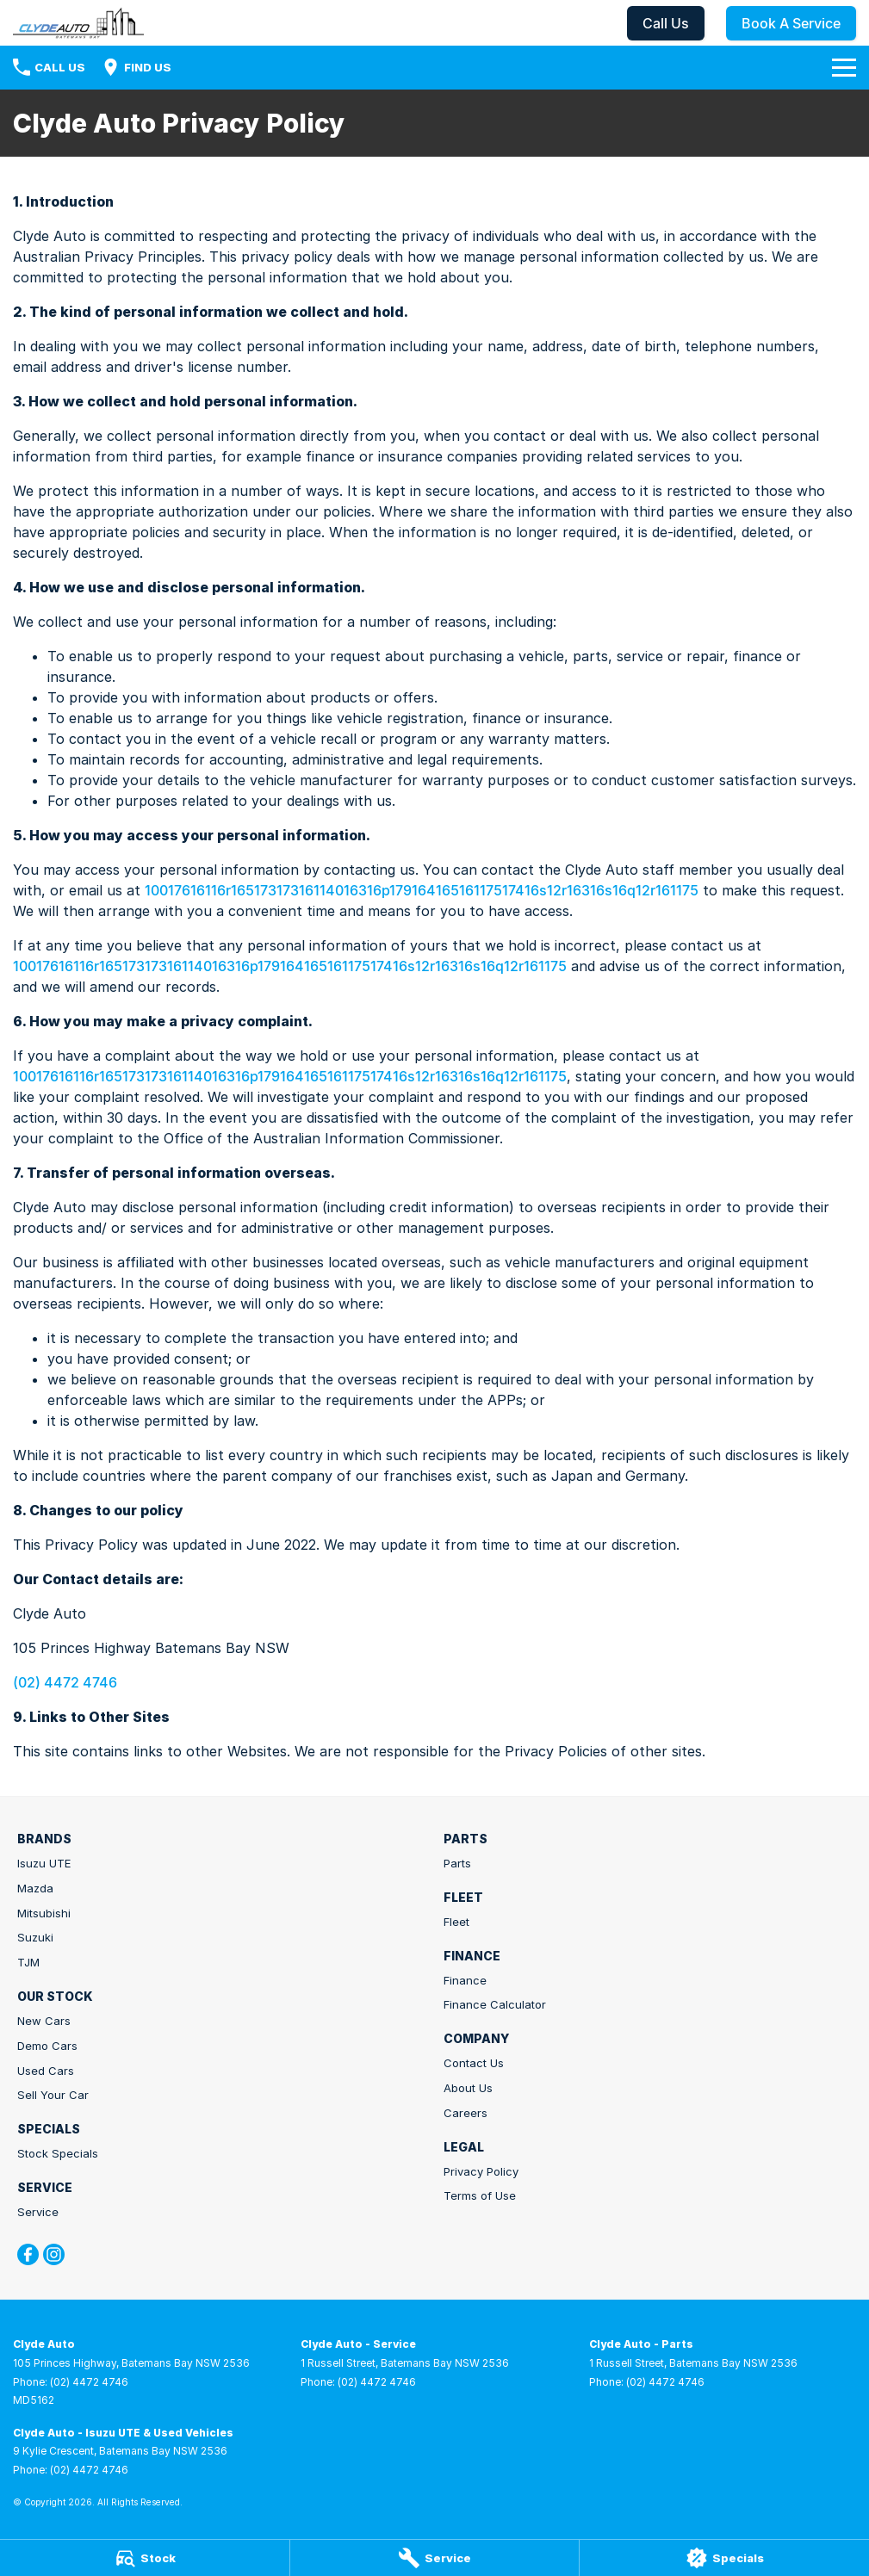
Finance (465, 1980)
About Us (468, 2088)
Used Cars (45, 2071)
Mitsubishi (44, 1913)
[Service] (435, 2558)
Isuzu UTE (44, 1863)
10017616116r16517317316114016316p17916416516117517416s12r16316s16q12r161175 (421, 890)
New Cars (44, 2021)
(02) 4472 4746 (65, 1682)
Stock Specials (57, 2153)
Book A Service (791, 23)
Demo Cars (47, 2046)
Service (38, 2212)
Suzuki (35, 1937)
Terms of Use (480, 2195)
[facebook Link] (28, 2254)
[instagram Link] (54, 2254)
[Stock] (144, 2558)
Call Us (665, 23)
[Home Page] (78, 23)
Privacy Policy (481, 2171)
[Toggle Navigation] (844, 67)
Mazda (35, 1888)
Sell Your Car (53, 2095)
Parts (457, 1863)
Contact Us (474, 2063)
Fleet (456, 1922)
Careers (465, 2113)
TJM (28, 1962)
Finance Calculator (495, 2004)
